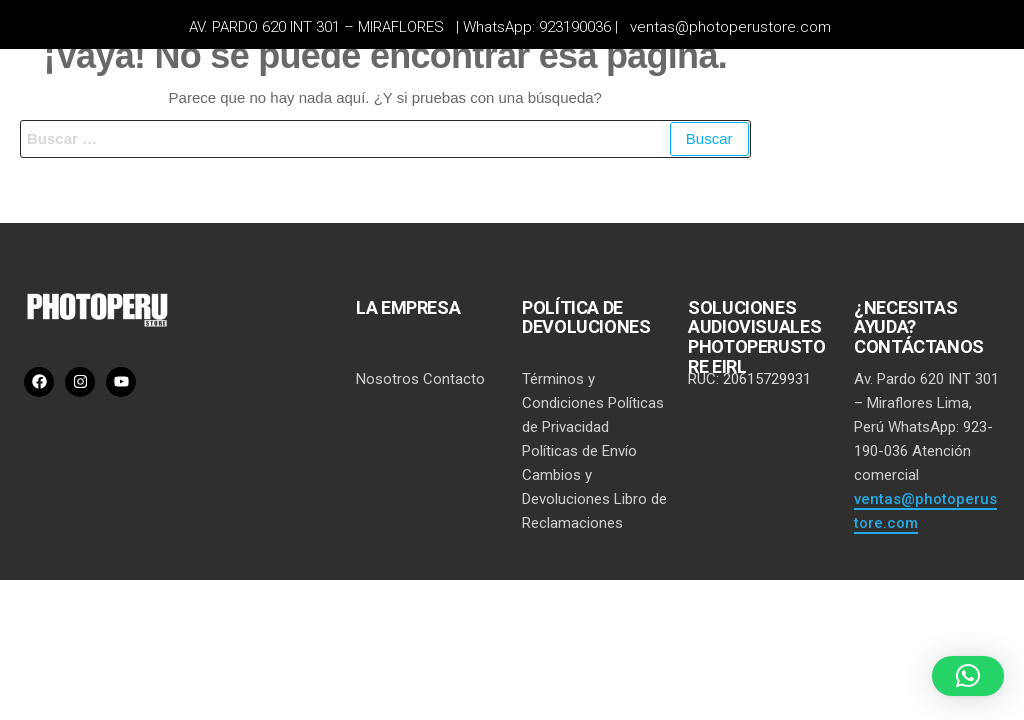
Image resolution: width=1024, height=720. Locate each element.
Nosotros (387, 379)
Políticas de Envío (579, 451)
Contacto (454, 379)
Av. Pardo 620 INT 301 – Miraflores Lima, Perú (926, 403)
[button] (968, 676)
